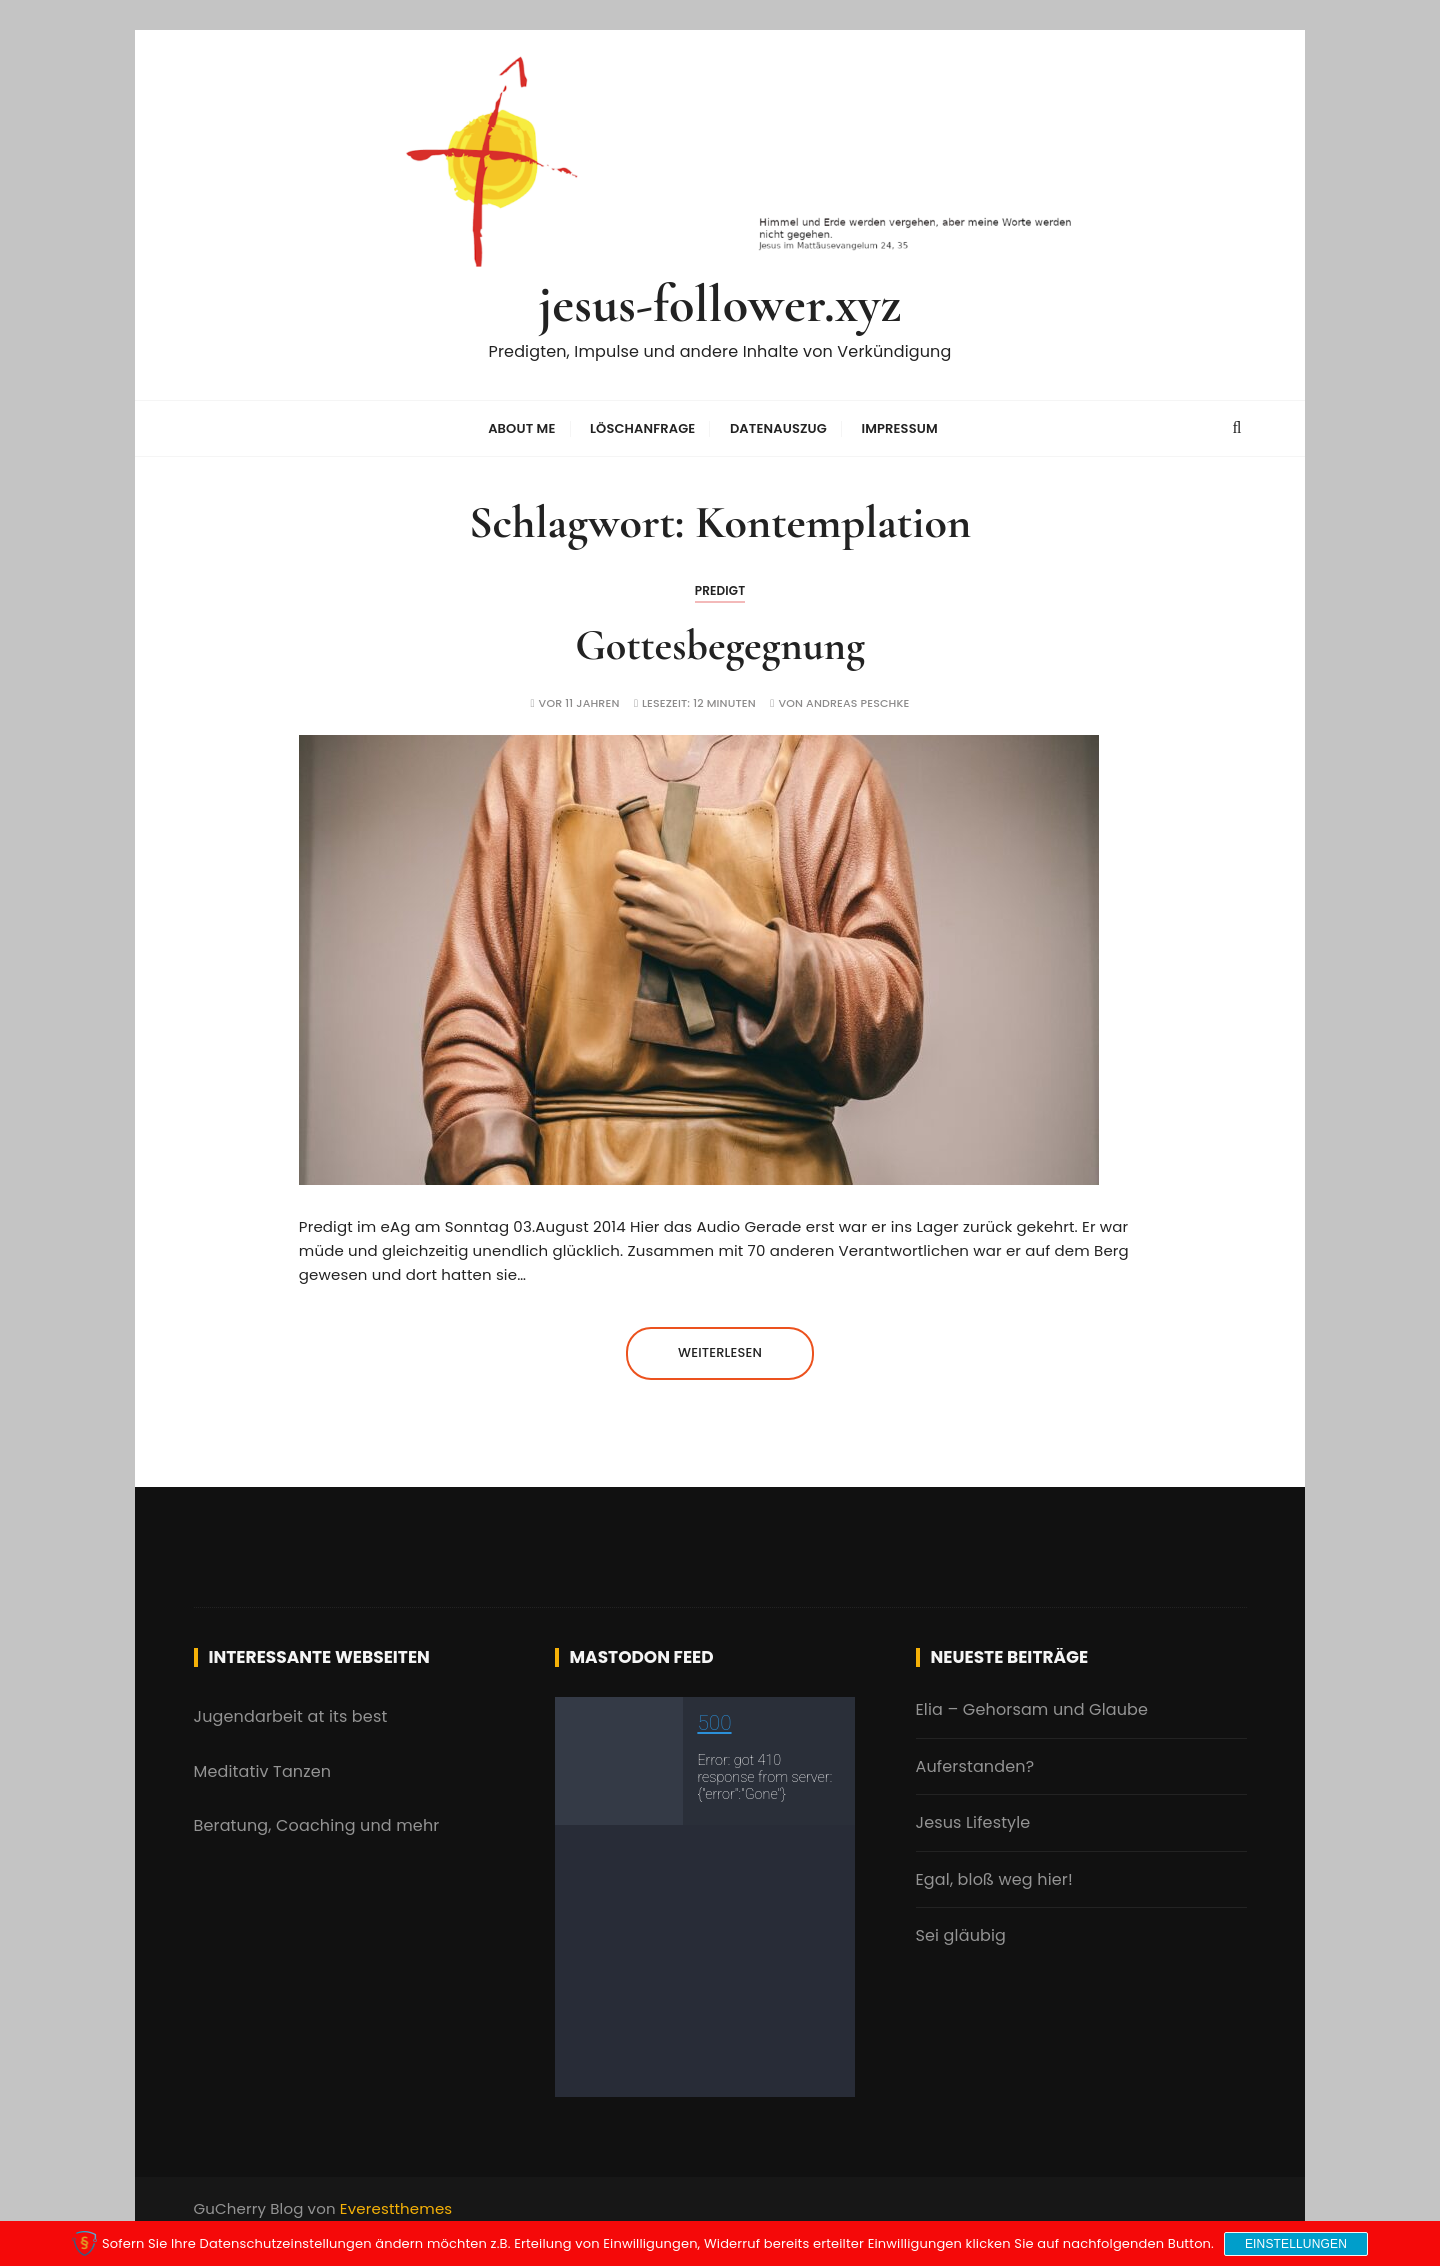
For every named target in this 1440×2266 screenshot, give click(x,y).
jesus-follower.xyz (720, 304)
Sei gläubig (961, 1935)
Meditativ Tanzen (263, 1771)
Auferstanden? (975, 1766)
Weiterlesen (720, 1352)
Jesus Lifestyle (973, 1822)
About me (521, 428)
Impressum (899, 428)
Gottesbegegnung (720, 645)
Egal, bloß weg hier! (994, 1879)
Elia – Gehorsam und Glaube (1032, 1709)
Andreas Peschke (857, 703)
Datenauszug (778, 428)
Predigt (720, 590)
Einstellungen (1296, 2244)
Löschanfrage (643, 428)
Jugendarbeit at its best (291, 1716)
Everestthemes (396, 2208)
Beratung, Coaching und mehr (317, 1825)
